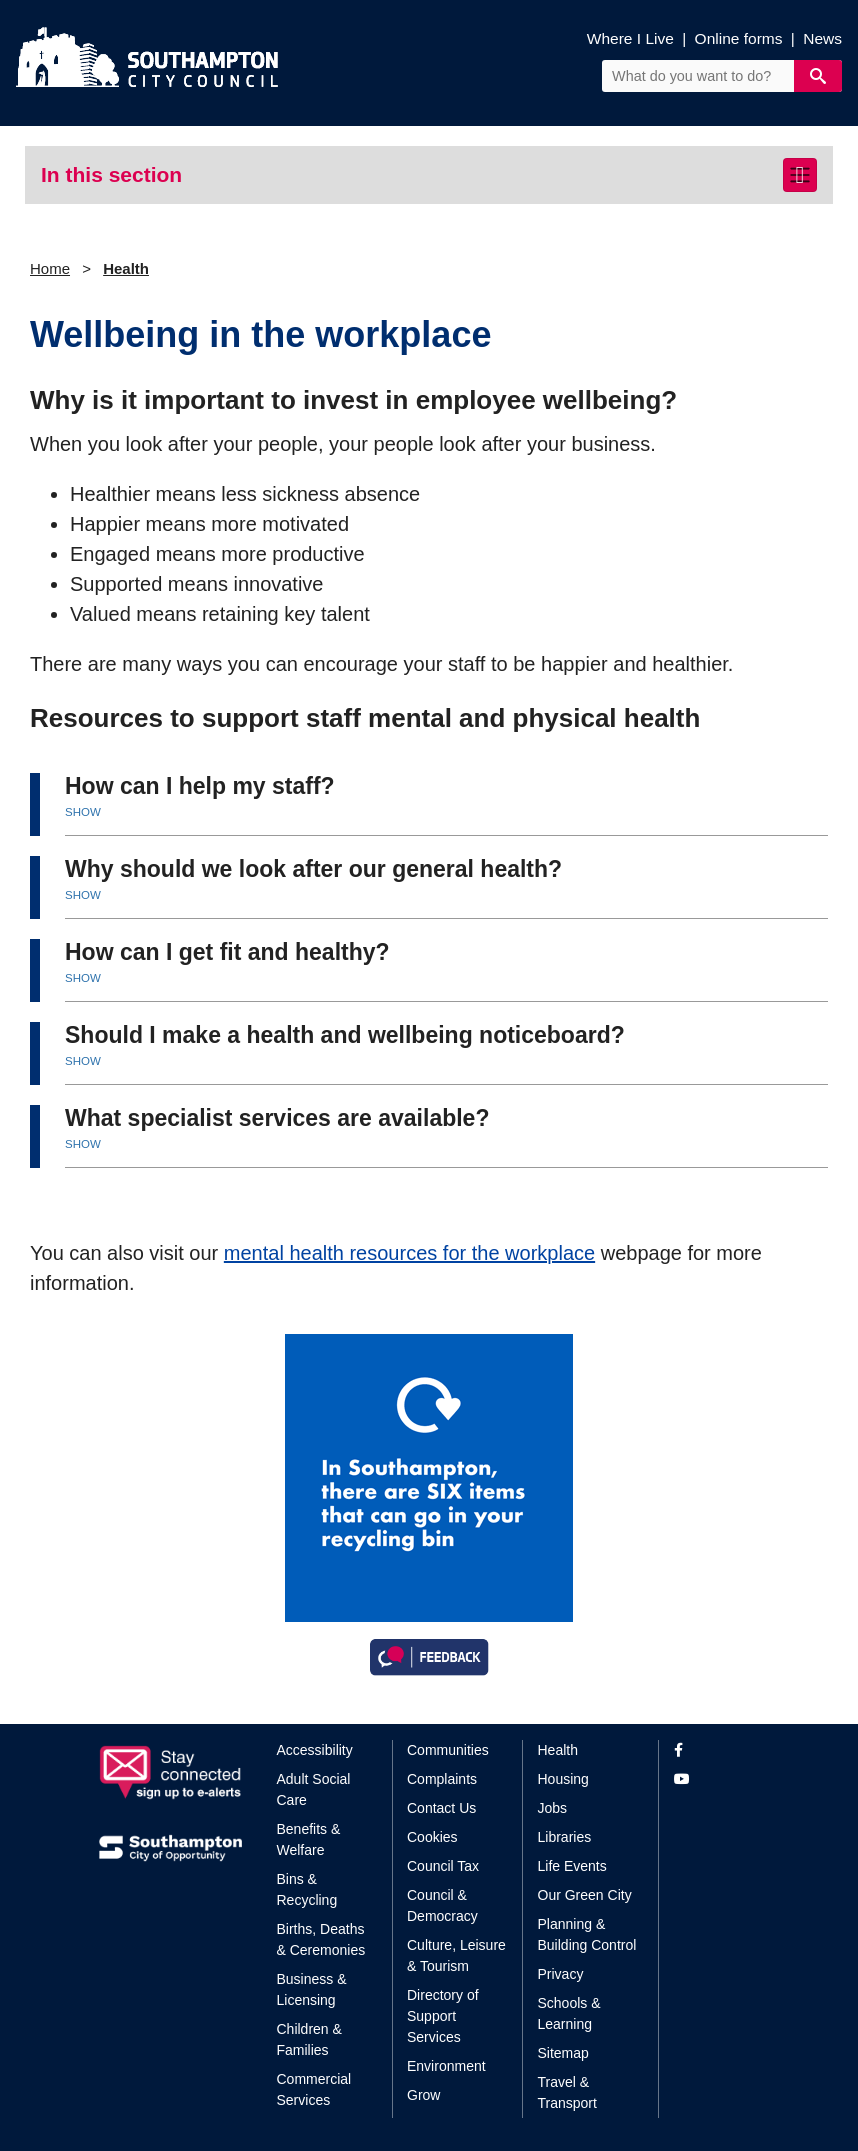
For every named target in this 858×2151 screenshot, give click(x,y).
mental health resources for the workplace (409, 1253)
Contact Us (441, 1808)
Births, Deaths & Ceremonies (321, 1939)
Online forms (739, 38)
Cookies (432, 1837)
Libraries (565, 1837)
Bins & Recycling (307, 1889)
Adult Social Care (314, 1789)
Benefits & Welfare (309, 1839)
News (822, 38)
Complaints (442, 1779)
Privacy (561, 1974)
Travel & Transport (567, 2092)
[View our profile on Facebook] (716, 1750)
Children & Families (309, 2039)
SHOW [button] (83, 812)
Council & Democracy (442, 1905)
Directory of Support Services (443, 2016)
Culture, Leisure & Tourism (456, 1955)
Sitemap (563, 2053)
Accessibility (315, 1750)
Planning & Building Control (587, 1934)
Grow (423, 2095)
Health (126, 268)
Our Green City (585, 1895)
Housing (563, 1779)
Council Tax (443, 1866)
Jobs (553, 1808)
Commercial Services (314, 2089)
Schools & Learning (569, 2013)
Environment (446, 2066)
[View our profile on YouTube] (716, 1779)
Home (50, 268)
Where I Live (630, 38)
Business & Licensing (312, 1989)
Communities (448, 1750)
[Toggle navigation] (800, 175)
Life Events (572, 1866)
